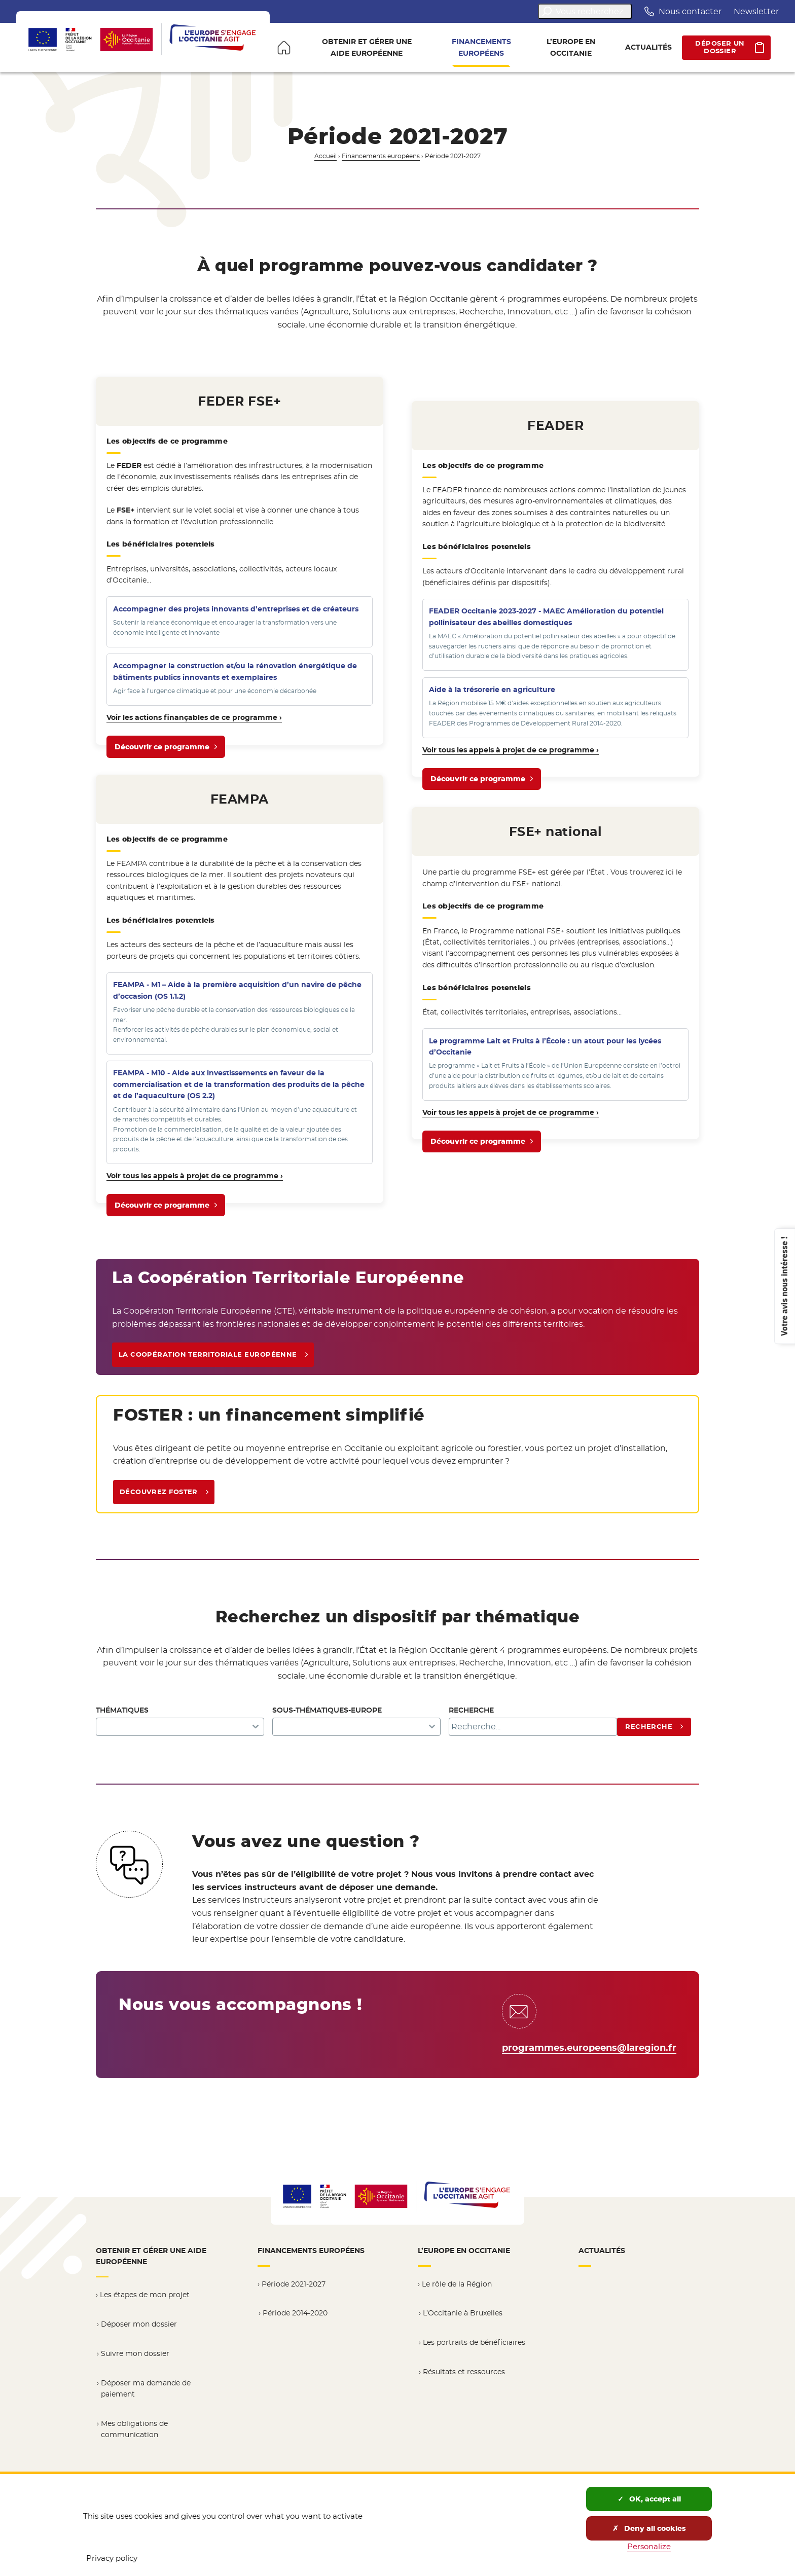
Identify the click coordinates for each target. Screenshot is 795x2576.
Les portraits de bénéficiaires (474, 2342)
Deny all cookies (649, 2528)
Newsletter (756, 11)
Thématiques (122, 1710)
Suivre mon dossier (135, 2353)
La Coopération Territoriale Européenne (208, 1354)
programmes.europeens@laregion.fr (589, 2047)
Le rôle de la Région (457, 2284)
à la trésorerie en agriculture (492, 689)
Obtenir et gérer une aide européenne (151, 2256)
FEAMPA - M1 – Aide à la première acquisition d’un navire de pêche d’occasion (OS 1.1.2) (237, 990)
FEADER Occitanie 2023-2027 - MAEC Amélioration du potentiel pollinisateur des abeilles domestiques (546, 616)
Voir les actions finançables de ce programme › (194, 717)
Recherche (471, 1710)
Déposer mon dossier (139, 2324)
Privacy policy (111, 2558)
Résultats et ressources (464, 2371)
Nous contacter (682, 11)
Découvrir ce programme (162, 749)
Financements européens (381, 156)
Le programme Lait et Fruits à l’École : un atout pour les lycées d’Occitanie (545, 1046)
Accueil (325, 156)
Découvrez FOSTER (159, 1492)
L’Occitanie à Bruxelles (462, 2312)
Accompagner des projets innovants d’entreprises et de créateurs (235, 608)
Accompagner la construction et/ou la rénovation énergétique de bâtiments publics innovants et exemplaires (235, 671)
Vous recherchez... (585, 11)
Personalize (649, 2546)
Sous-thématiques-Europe (327, 1710)
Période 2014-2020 (295, 2312)
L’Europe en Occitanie (464, 2250)
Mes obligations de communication (134, 2429)
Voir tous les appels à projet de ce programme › (194, 1175)
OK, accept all (649, 2499)
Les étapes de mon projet (145, 2294)
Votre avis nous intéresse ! (784, 1285)
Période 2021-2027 (294, 2284)
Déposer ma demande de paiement (146, 2388)
